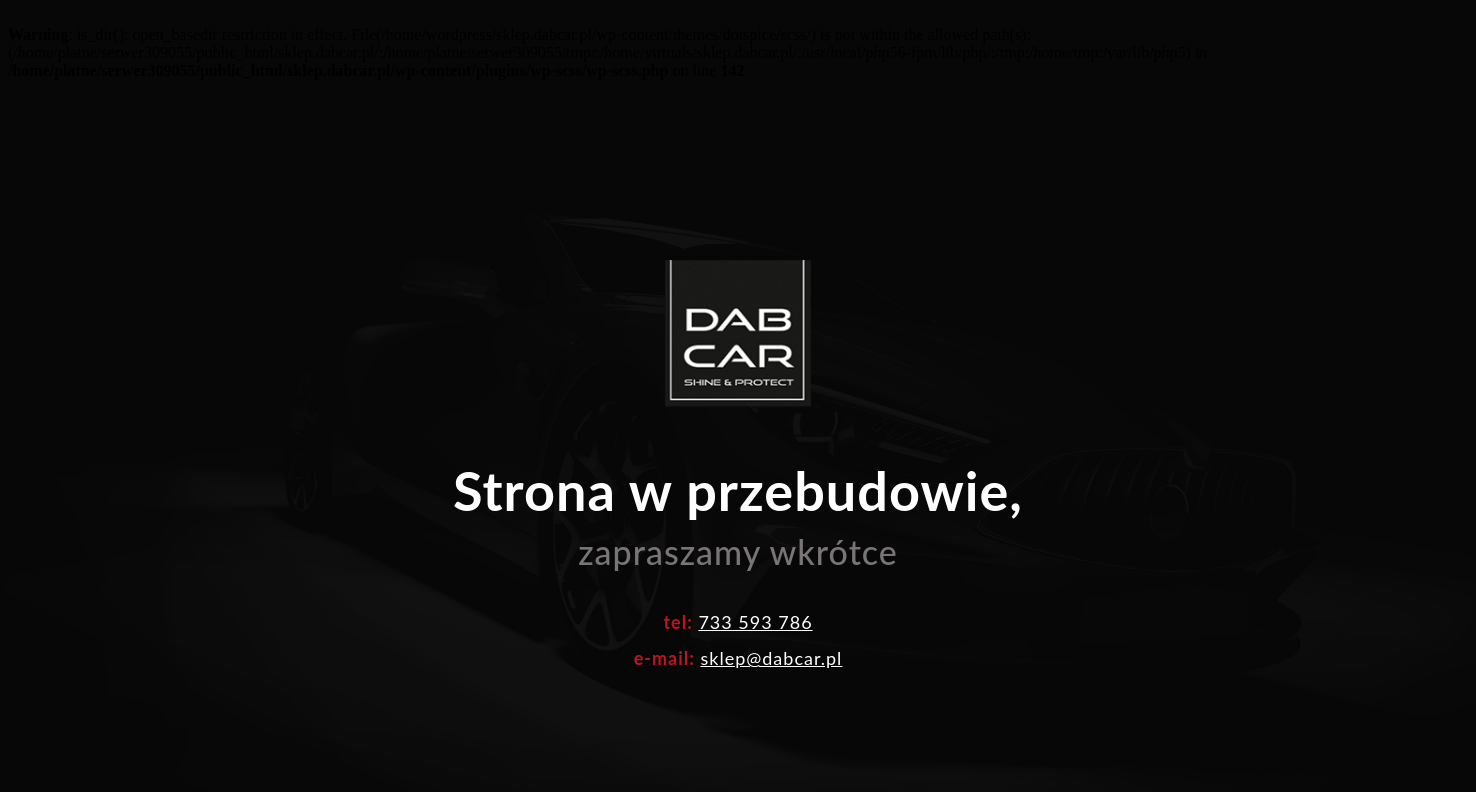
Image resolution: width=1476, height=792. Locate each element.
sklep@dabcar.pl (771, 622)
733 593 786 (755, 586)
